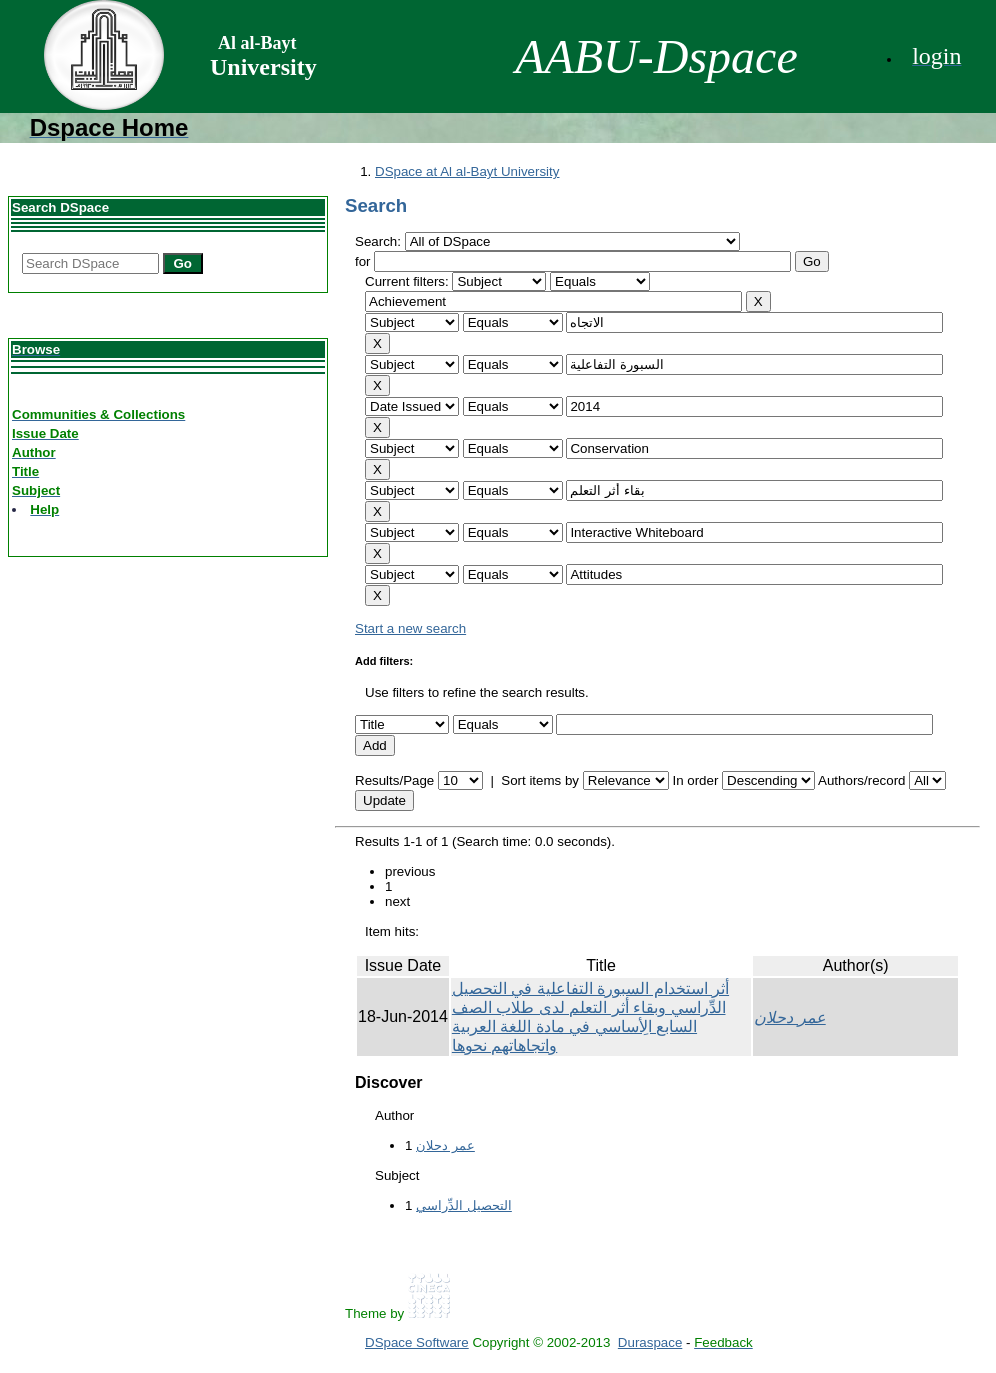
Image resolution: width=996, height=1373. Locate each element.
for (363, 261)
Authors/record (861, 780)
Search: (380, 241)
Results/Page (394, 780)
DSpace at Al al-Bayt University (467, 171)
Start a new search (410, 628)
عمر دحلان (789, 1017)
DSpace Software (417, 1342)
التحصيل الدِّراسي (464, 1205)
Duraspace (650, 1342)
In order (695, 780)
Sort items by (540, 780)
